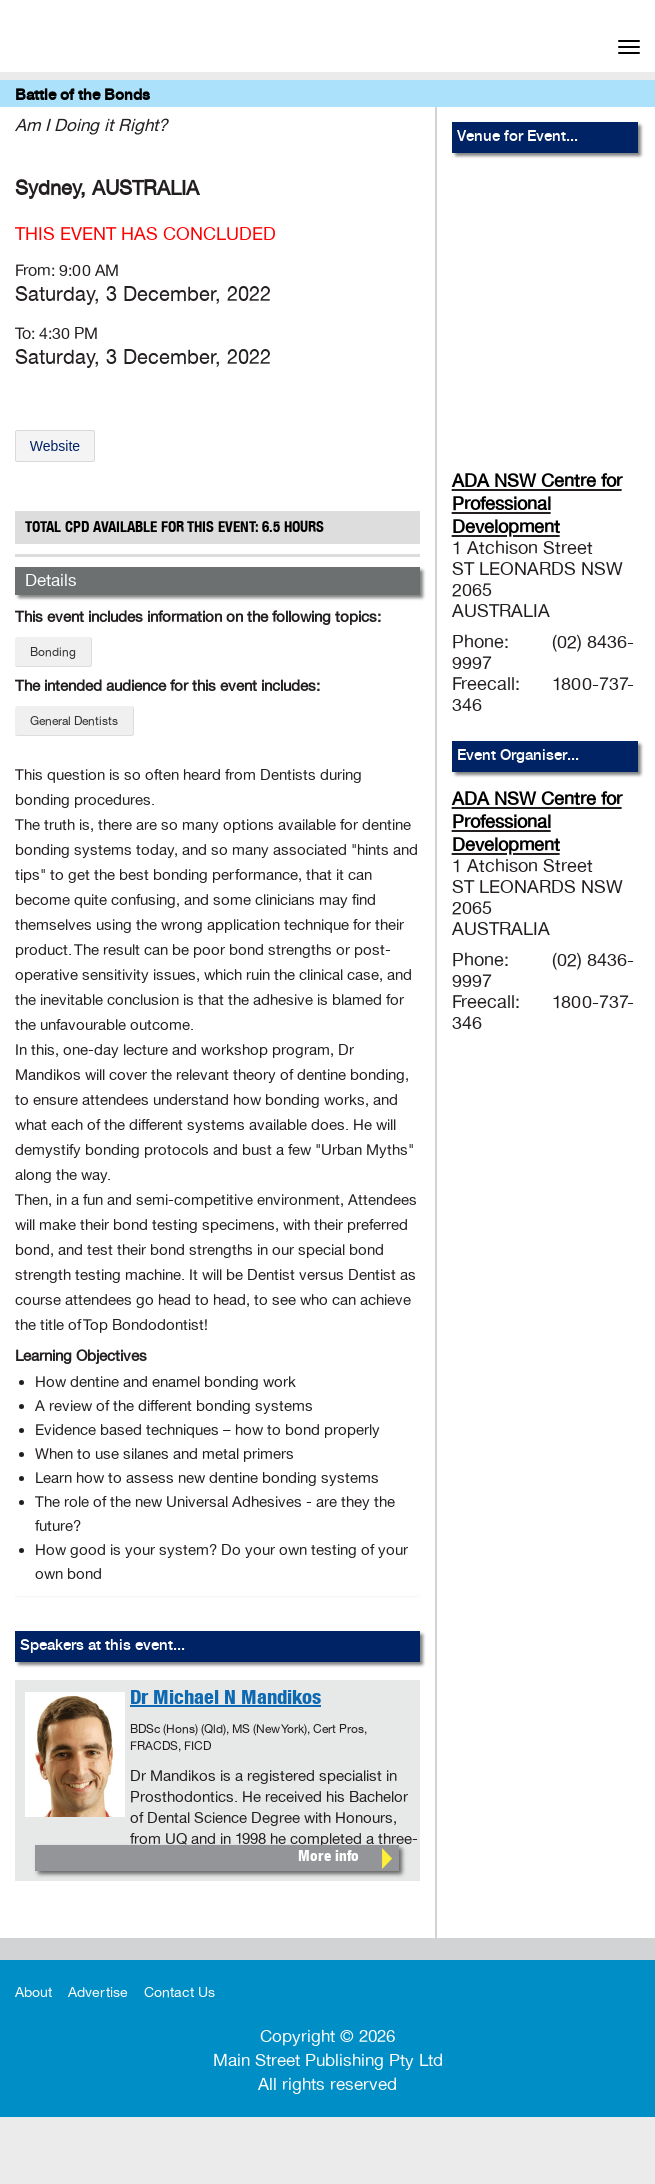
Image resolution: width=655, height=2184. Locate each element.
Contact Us (179, 1992)
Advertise (98, 1992)
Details (51, 580)
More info (328, 1857)
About (33, 1992)
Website (55, 446)
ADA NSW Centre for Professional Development (537, 504)
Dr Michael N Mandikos (225, 1700)
